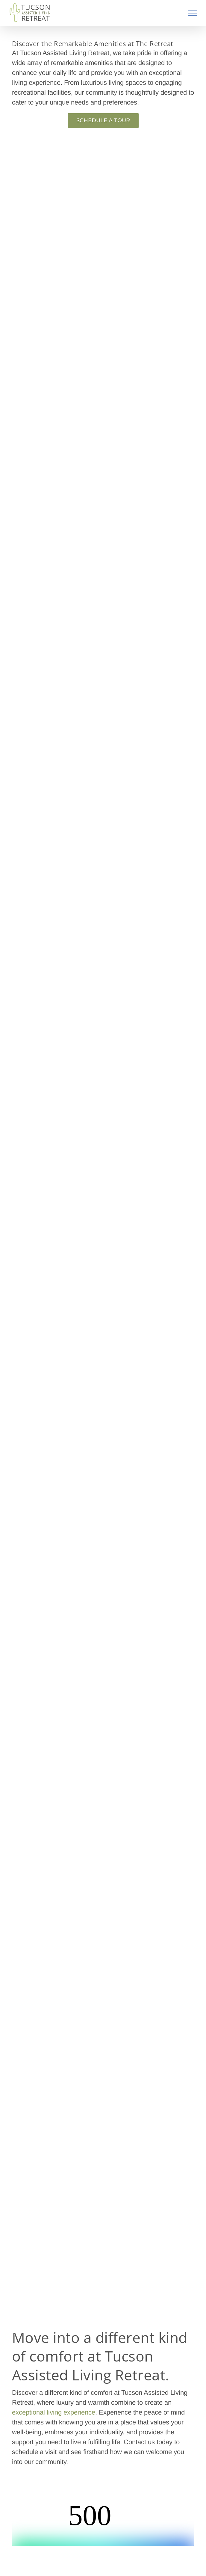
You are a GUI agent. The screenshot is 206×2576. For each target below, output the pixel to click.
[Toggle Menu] (192, 13)
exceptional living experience (53, 2412)
